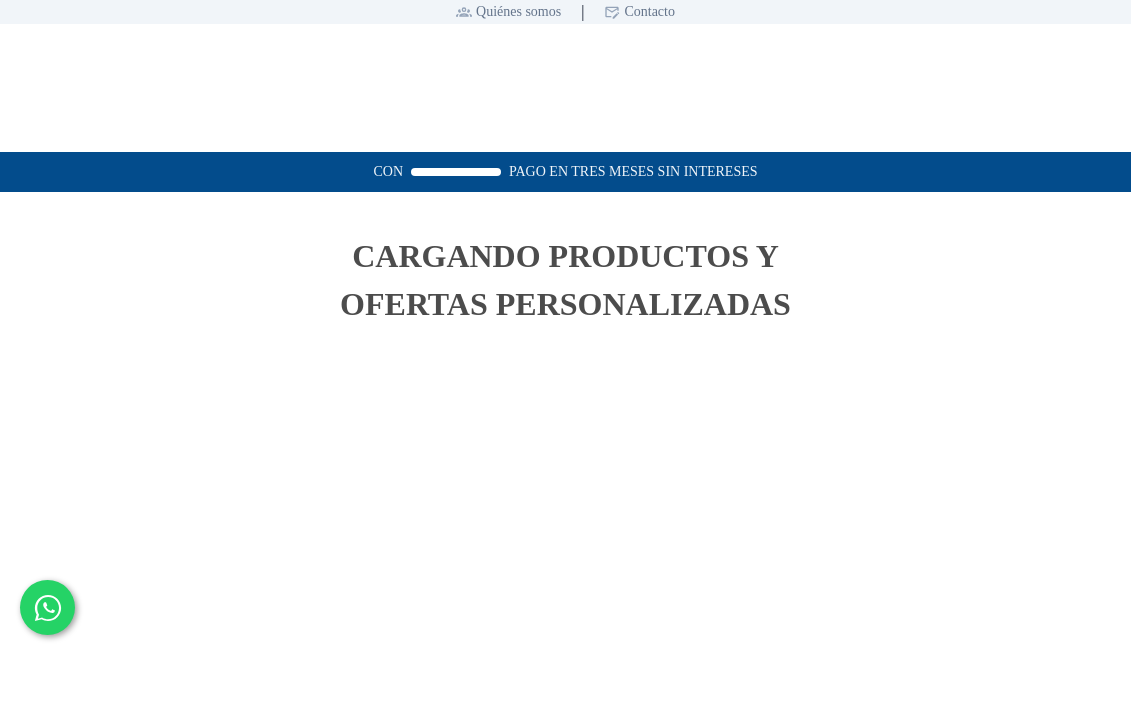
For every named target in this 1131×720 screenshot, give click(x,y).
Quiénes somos (518, 11)
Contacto (649, 11)
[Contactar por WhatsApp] (47, 607)
